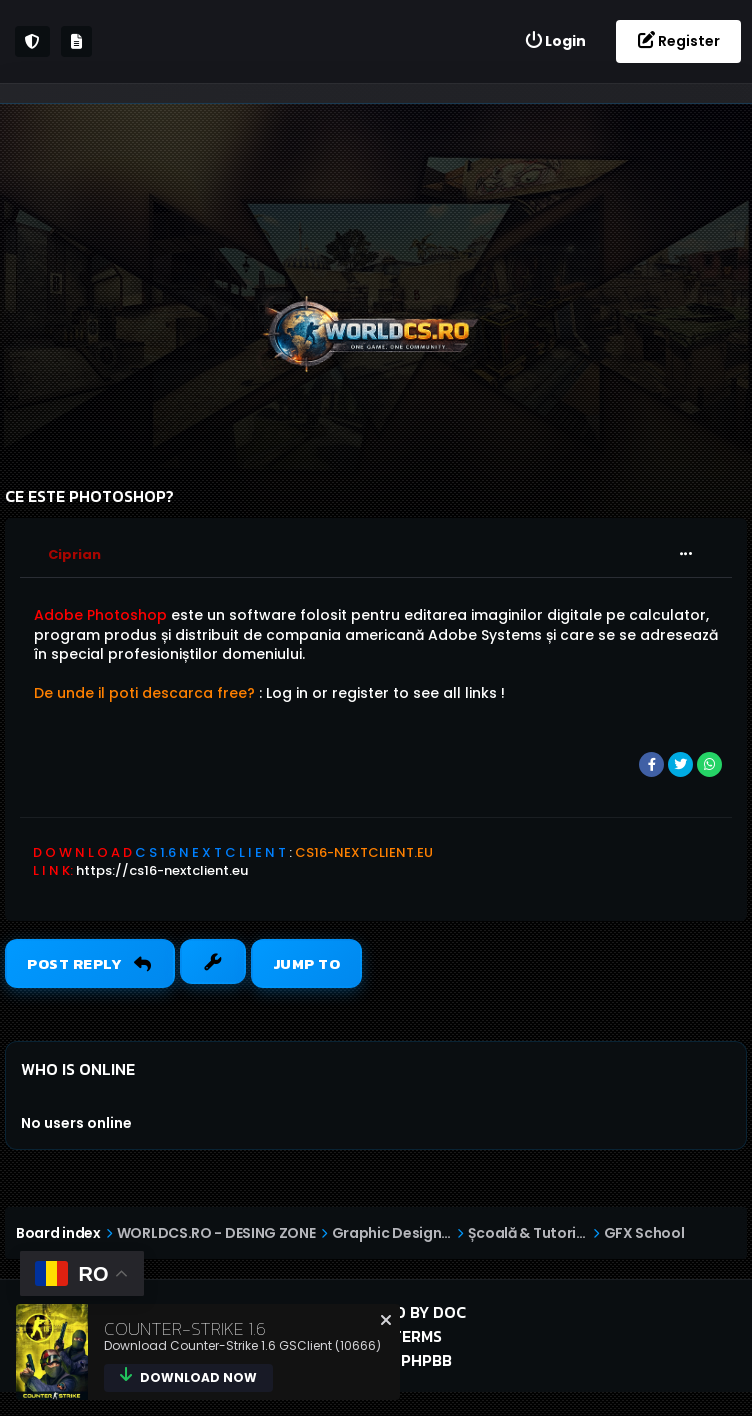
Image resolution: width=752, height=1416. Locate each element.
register (360, 693)
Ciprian (74, 554)
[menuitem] (555, 41)
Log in (287, 693)
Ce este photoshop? (89, 496)
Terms (417, 1336)
